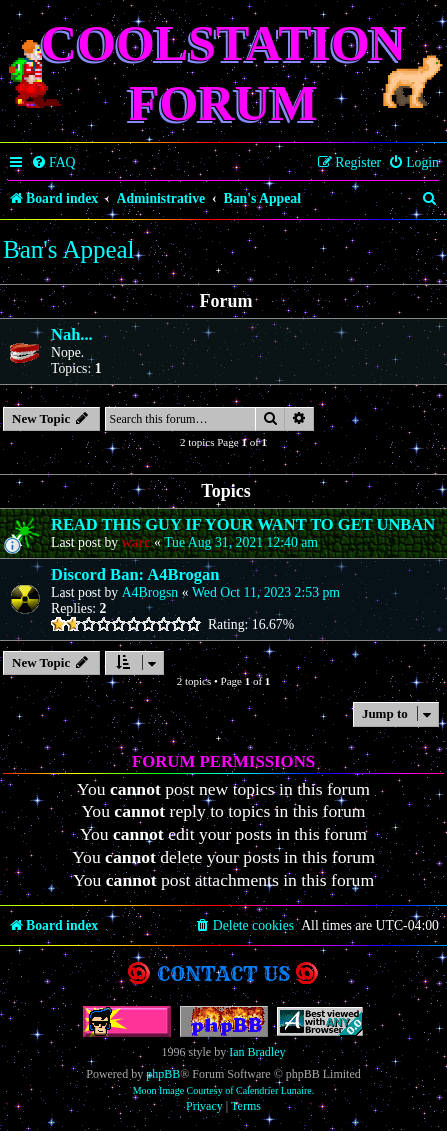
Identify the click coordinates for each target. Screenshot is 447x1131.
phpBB (163, 1074)
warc (136, 542)
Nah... (72, 334)
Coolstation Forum (223, 73)
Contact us (223, 973)
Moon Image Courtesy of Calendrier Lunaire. (224, 1090)
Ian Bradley (257, 1052)
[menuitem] (53, 163)
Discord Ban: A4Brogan (135, 574)
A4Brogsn (150, 592)
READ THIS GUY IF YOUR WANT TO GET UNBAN (243, 524)
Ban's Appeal (69, 249)
